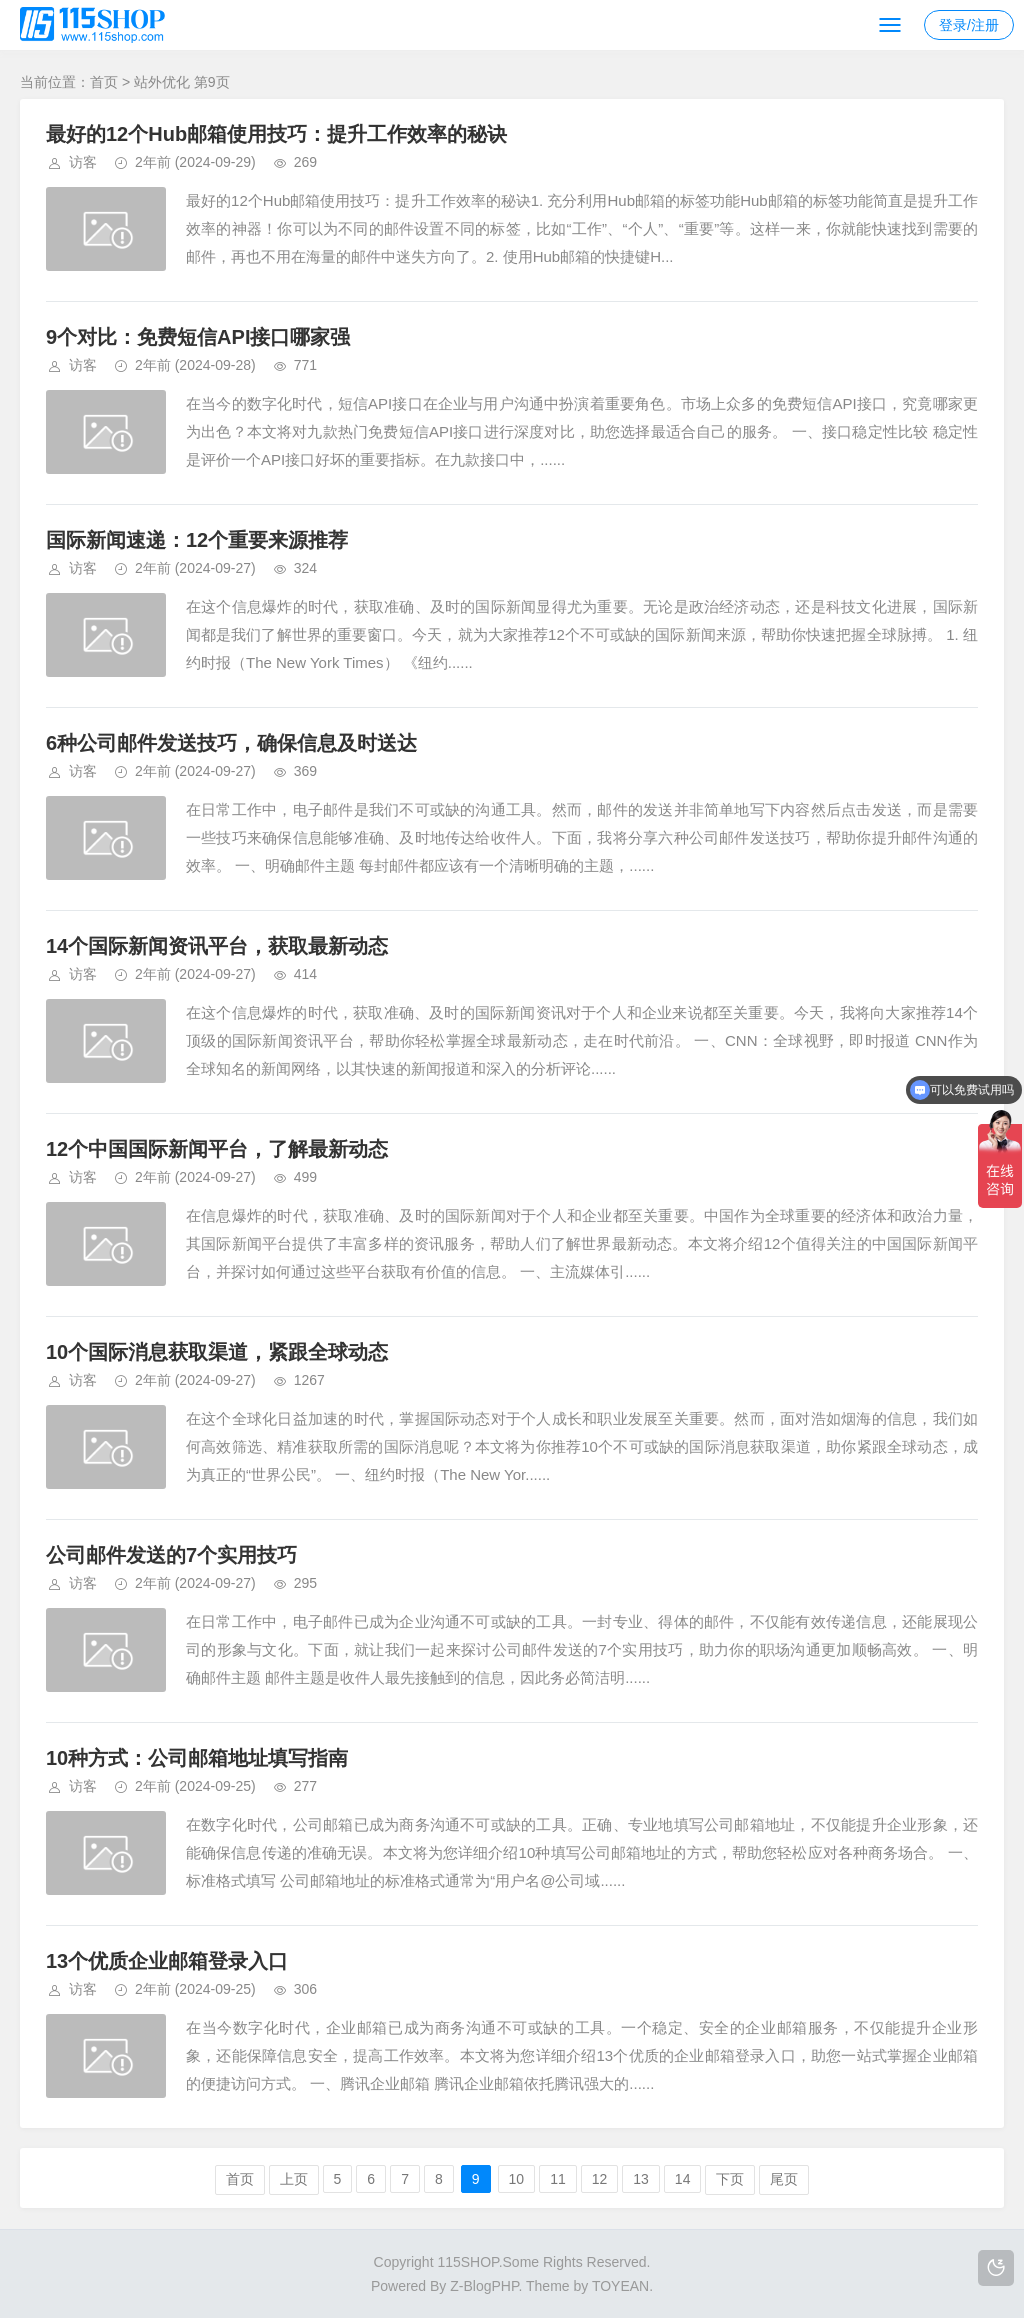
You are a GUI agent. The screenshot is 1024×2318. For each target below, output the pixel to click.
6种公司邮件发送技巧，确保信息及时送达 (231, 743)
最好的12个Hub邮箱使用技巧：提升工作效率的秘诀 (276, 134)
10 (517, 2179)
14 (683, 2179)
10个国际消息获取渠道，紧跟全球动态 (217, 1352)
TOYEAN (620, 2286)
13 (641, 2179)
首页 (104, 82)
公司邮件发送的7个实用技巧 (171, 1555)
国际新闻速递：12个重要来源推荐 (197, 540)
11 (558, 2179)
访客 (83, 162)
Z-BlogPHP (484, 2286)
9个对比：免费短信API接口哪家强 (198, 337)
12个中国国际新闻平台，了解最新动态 (217, 1149)
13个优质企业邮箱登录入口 (167, 1961)
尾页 (784, 2179)
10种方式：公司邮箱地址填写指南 (197, 1758)
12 (600, 2179)
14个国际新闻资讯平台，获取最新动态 (217, 946)
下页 (730, 2179)
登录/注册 (969, 25)
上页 (294, 2179)
